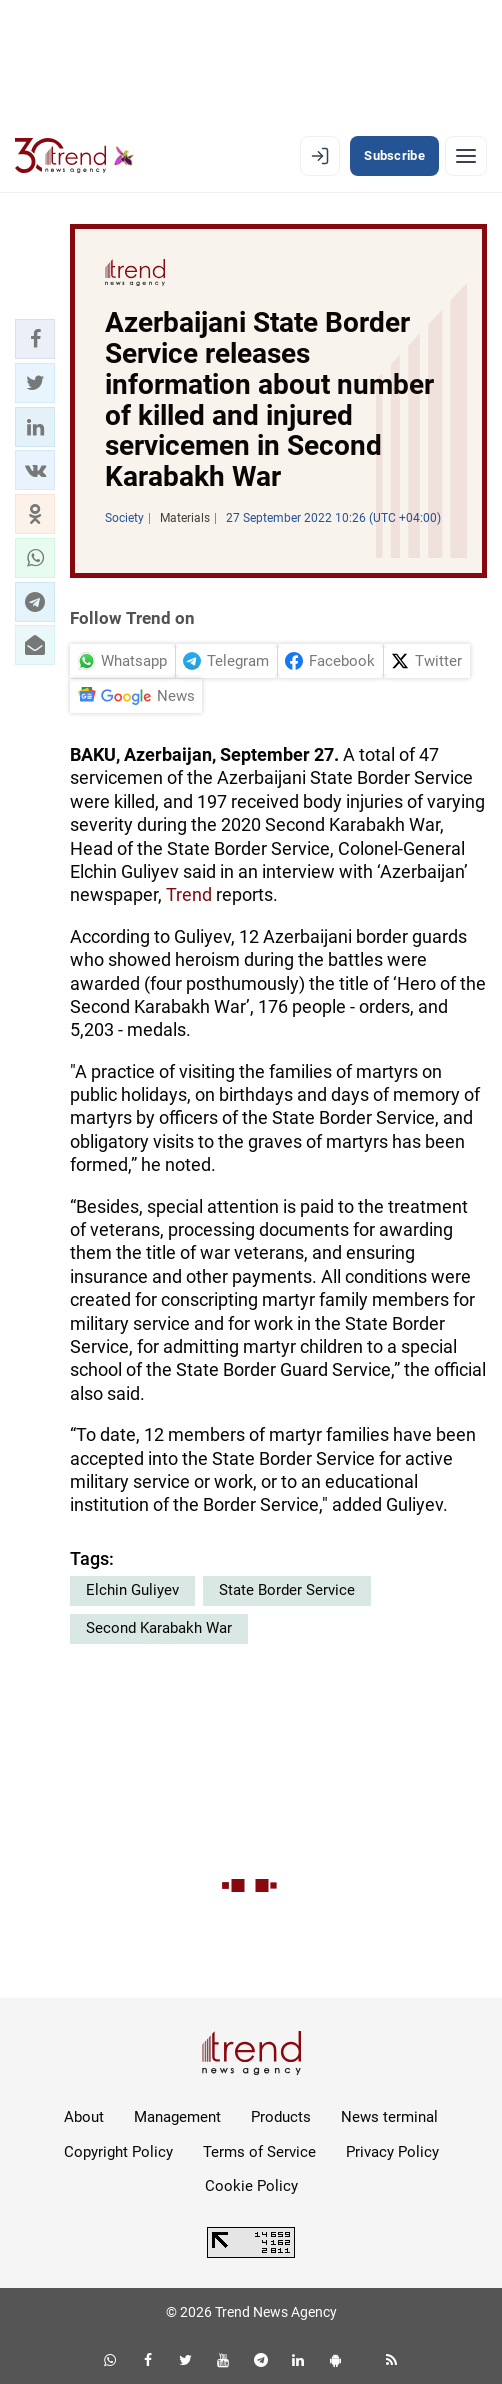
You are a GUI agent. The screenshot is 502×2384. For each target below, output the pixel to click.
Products (281, 2117)
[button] (35, 339)
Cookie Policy (251, 2186)
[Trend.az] (74, 156)
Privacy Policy (392, 2152)
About (84, 2117)
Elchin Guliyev (132, 1590)
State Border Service (287, 1590)
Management (177, 2117)
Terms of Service (259, 2152)
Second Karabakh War (159, 1628)
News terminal (389, 2117)
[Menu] (466, 156)
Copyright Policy (118, 2152)
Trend (189, 894)
